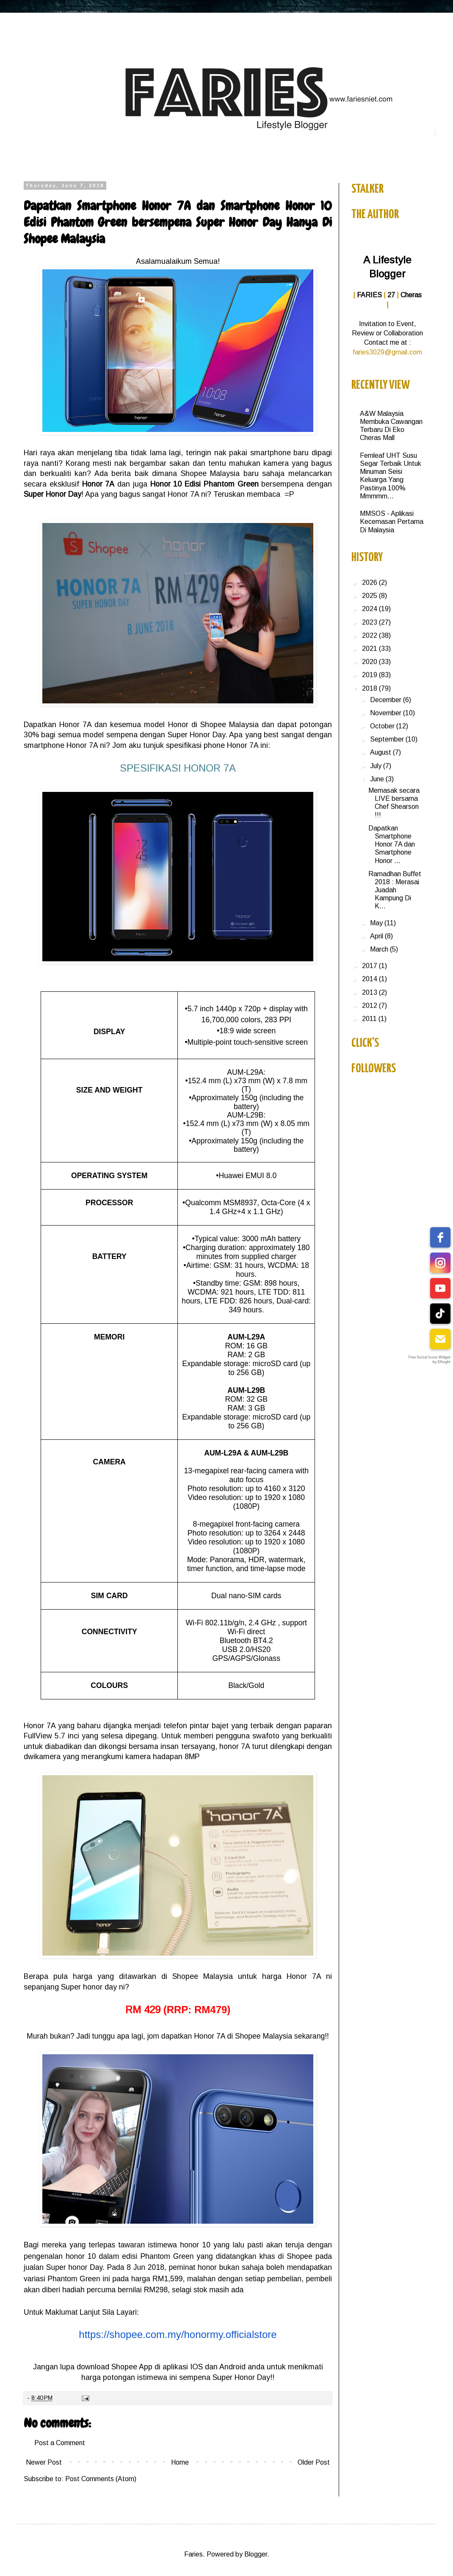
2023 (370, 622)
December (386, 699)
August (381, 752)
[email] (440, 1339)
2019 (370, 674)
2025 (370, 595)
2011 (370, 1018)
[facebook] (440, 1237)
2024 (370, 608)
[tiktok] (440, 1313)
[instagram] (440, 1263)
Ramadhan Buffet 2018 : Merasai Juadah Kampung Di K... (394, 890)
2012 (370, 1005)
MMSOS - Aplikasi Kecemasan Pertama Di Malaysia (391, 521)
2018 (370, 688)
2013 (370, 992)
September (388, 739)
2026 (370, 582)
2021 (370, 648)
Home (180, 2462)
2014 (370, 978)
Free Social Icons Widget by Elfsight (429, 1359)
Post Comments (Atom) (100, 2478)
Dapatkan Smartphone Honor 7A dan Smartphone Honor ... (391, 844)
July (376, 765)
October (383, 726)
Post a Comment (59, 2442)
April (377, 936)
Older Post (314, 2462)
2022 (370, 635)
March (380, 949)
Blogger (255, 2554)
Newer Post (44, 2462)
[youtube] (440, 1288)
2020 (370, 661)
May (377, 923)
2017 (370, 965)
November (386, 713)
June (378, 779)
